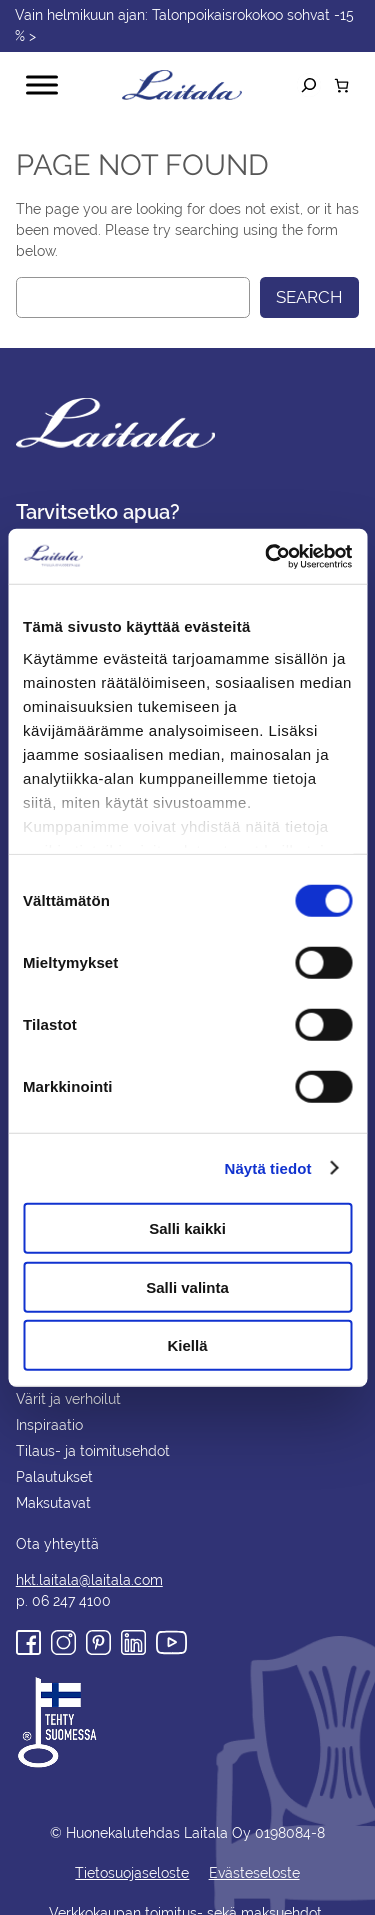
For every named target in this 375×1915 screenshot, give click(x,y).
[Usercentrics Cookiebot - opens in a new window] (267, 556)
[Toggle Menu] (42, 85)
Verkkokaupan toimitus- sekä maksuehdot (187, 1892)
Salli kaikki (187, 1228)
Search (308, 297)
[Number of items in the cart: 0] (341, 85)
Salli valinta (187, 1286)
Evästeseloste (253, 1852)
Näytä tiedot (268, 1167)
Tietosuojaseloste (132, 1852)
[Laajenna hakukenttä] (309, 85)
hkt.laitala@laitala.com (86, 1559)
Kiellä (187, 1345)
